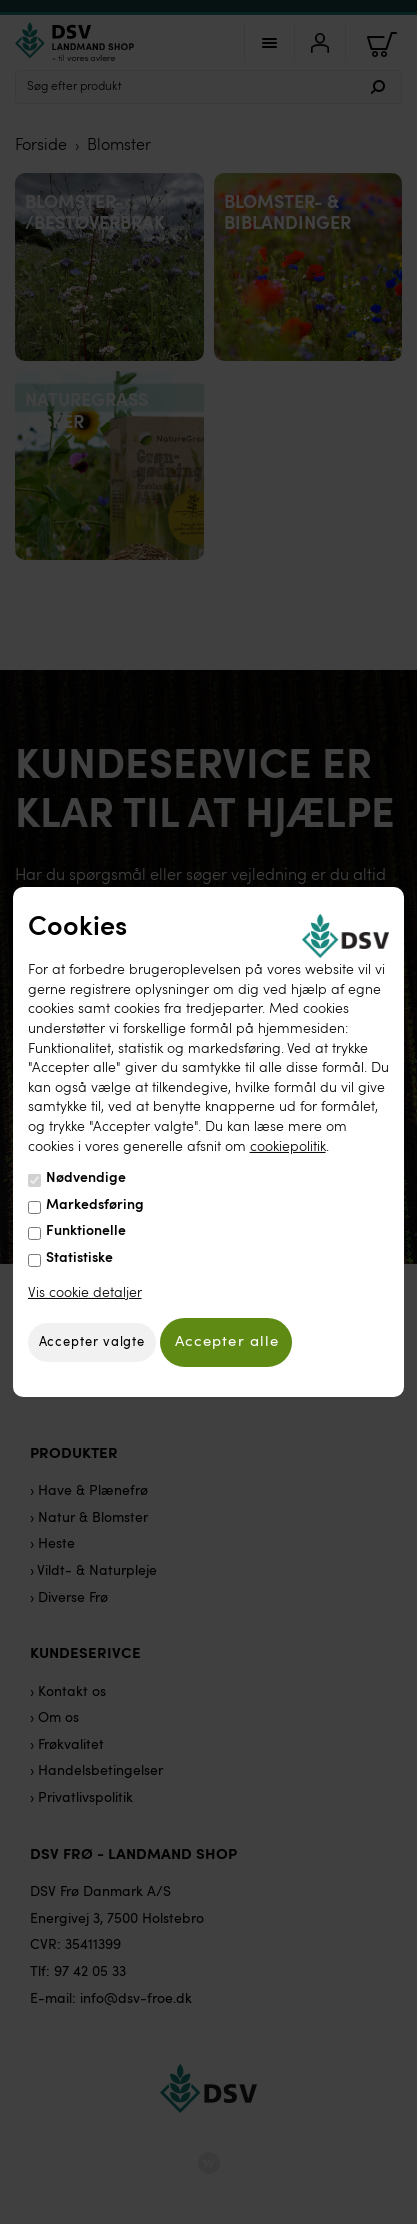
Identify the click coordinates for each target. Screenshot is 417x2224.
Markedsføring (95, 1205)
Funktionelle (86, 1231)
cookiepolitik (288, 1146)
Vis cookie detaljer (85, 1292)
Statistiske (79, 1258)
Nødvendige (86, 1178)
